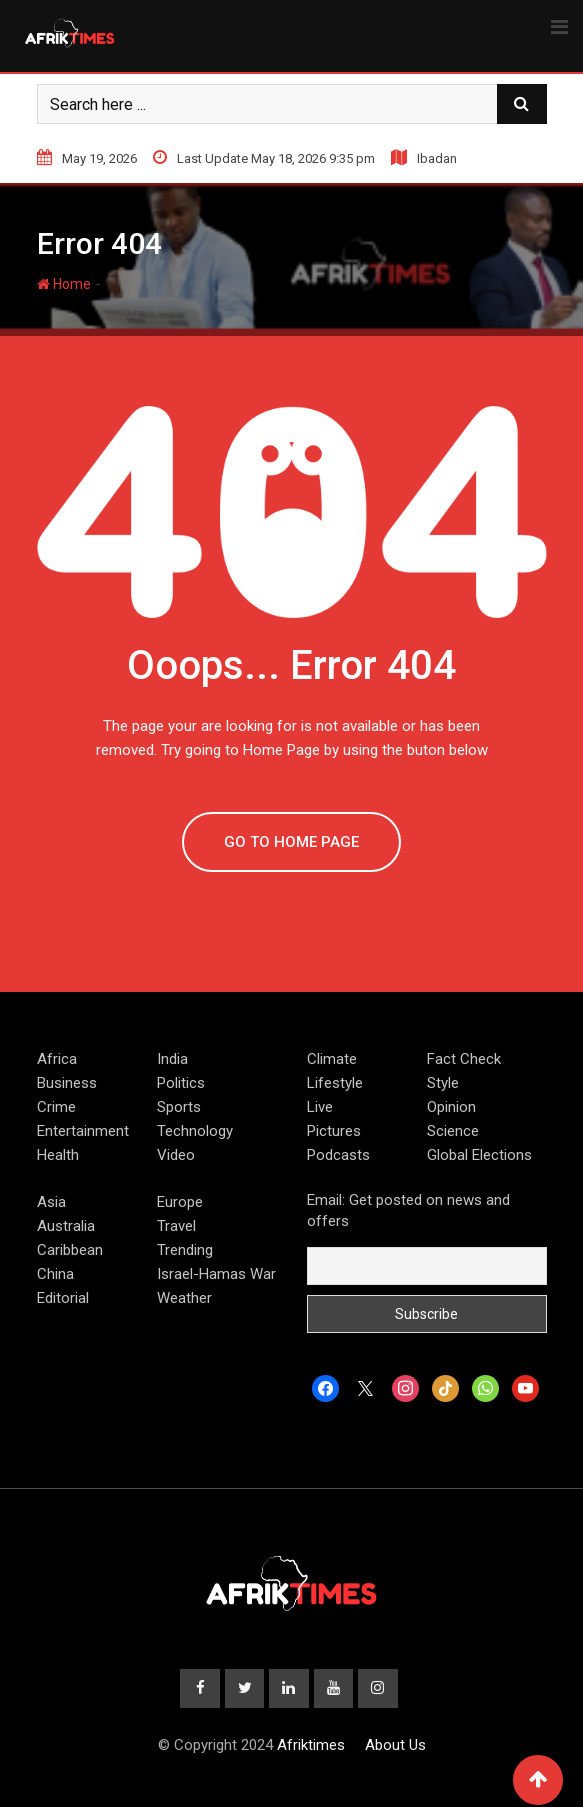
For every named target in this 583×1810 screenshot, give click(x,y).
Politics (181, 1083)
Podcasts (338, 1155)
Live (320, 1107)
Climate (332, 1059)
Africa (57, 1059)
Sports (179, 1107)
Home (64, 284)
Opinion (451, 1107)
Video (176, 1155)
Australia (66, 1226)
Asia (51, 1202)
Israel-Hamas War (216, 1274)
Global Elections (479, 1155)
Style (443, 1083)
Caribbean (70, 1250)
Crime (56, 1107)
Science (453, 1131)
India (172, 1059)
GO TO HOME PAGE (291, 842)
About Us (395, 1748)
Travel (176, 1226)
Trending (185, 1250)
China (55, 1274)
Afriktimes (311, 1748)
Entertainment (83, 1131)
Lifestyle (335, 1083)
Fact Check (464, 1059)
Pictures (334, 1131)
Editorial (63, 1298)
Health (58, 1155)
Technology (195, 1131)
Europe (180, 1202)
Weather (184, 1298)
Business (67, 1083)
